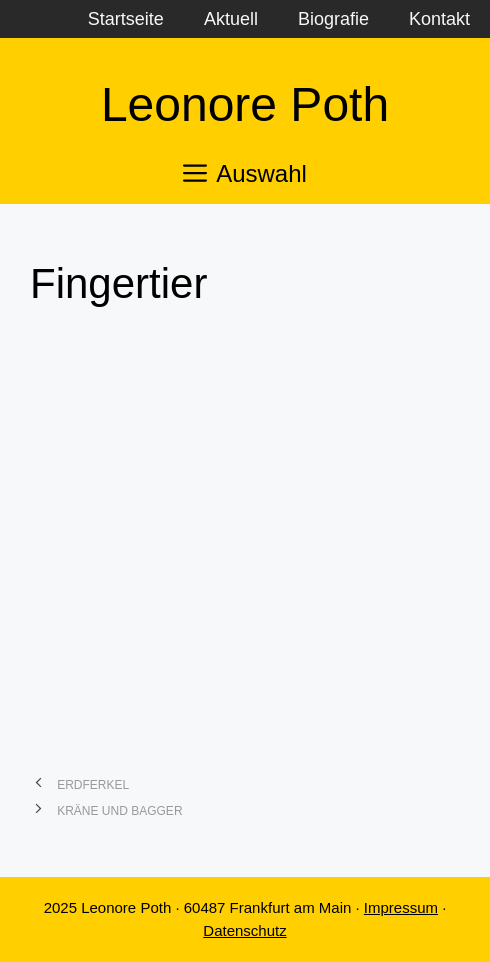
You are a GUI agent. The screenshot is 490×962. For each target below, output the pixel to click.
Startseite (126, 19)
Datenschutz (244, 930)
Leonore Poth (245, 104)
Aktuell (231, 19)
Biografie (333, 19)
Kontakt (439, 19)
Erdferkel (93, 785)
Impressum (401, 907)
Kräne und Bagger (119, 811)
